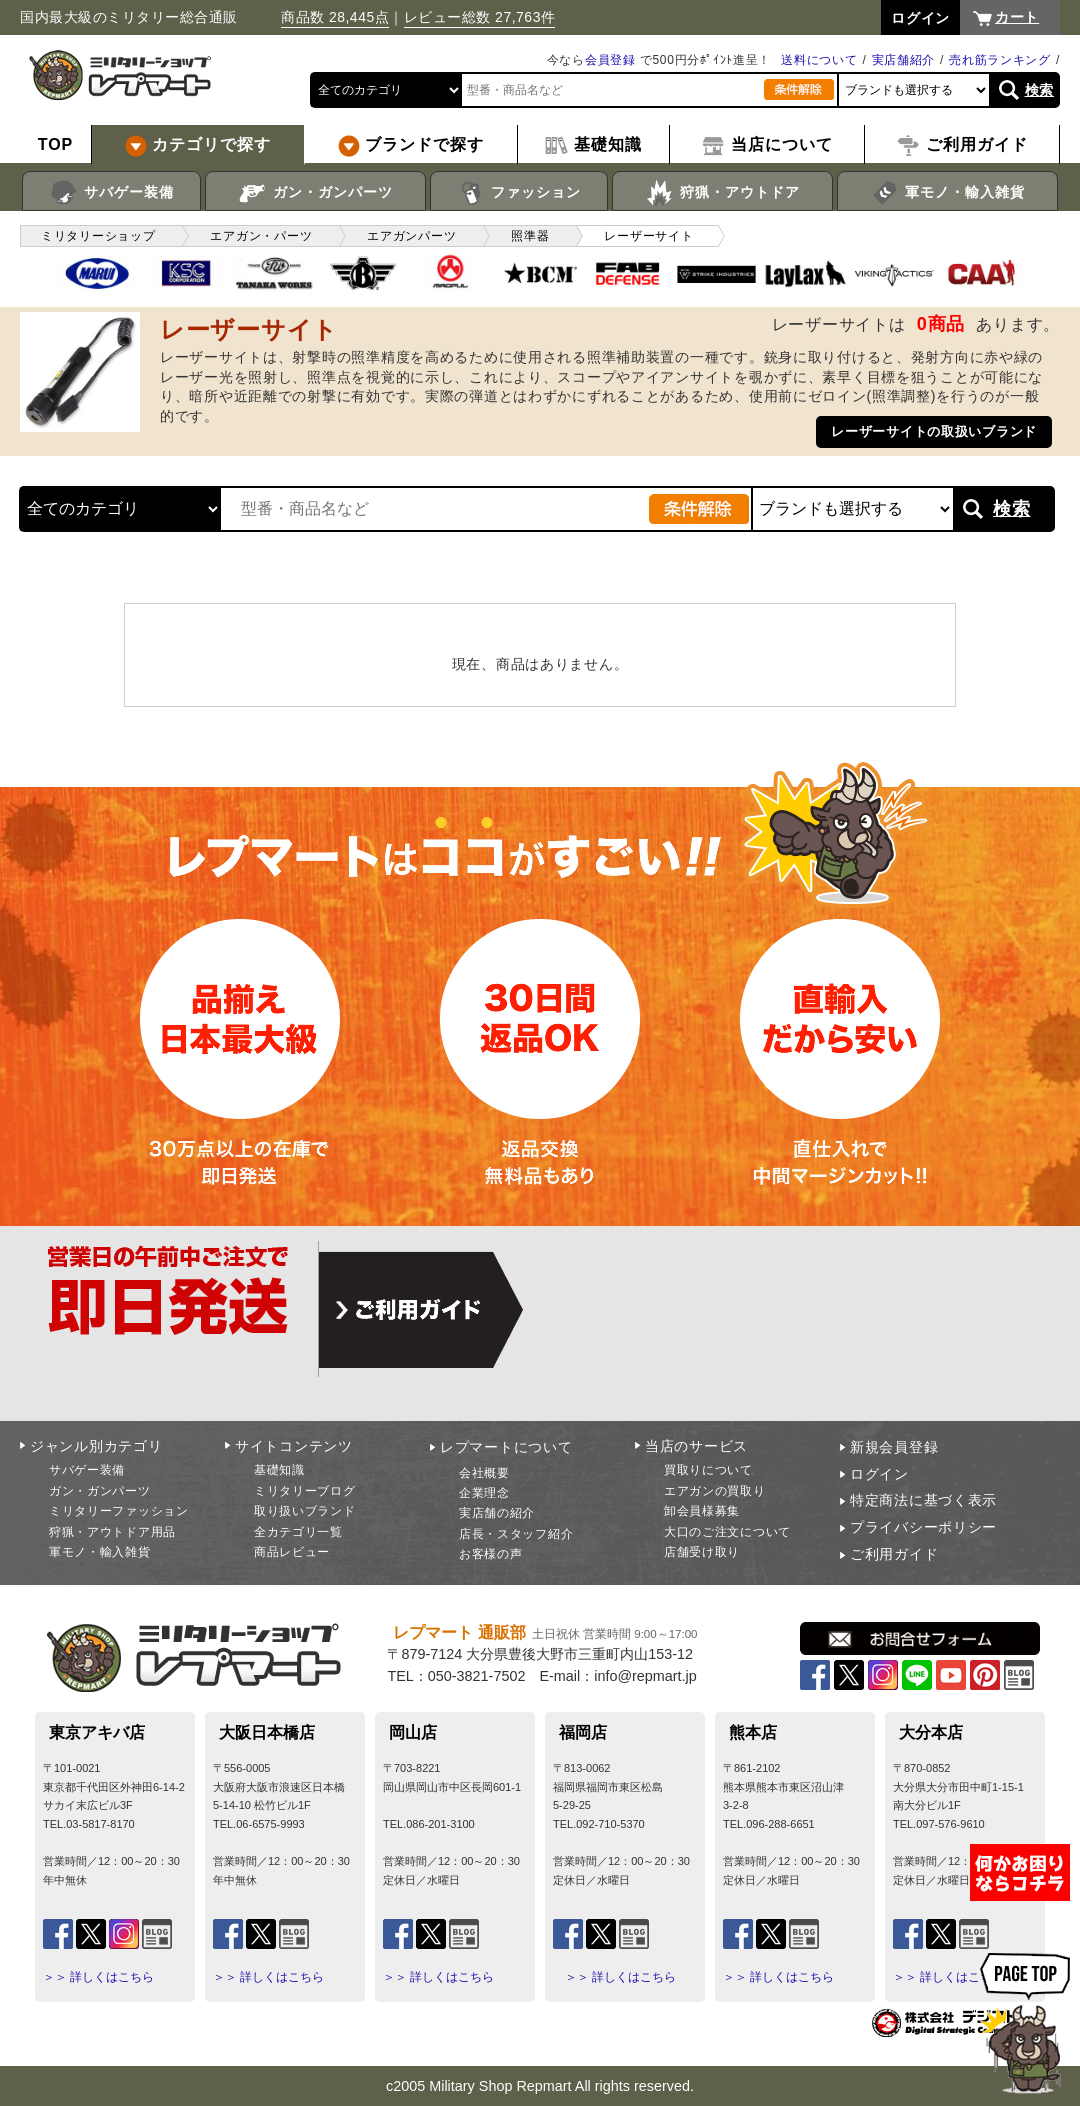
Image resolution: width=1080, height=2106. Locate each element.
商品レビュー (292, 1552)
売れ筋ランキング (1000, 60)
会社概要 (484, 1473)
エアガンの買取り (715, 1491)
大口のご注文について (727, 1532)
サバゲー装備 (111, 193)
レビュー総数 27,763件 (480, 17)
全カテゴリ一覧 (298, 1532)
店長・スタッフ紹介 (516, 1534)
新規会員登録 (894, 1447)
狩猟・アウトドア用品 (112, 1532)
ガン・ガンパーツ (315, 193)
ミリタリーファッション (119, 1511)
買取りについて (708, 1470)
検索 (1039, 90)
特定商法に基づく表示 (923, 1500)
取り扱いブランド (305, 1511)
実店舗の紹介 (497, 1513)
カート (1017, 17)
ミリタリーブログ (305, 1491)
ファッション (519, 193)
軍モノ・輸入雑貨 (947, 193)
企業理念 (484, 1493)
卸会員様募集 (702, 1511)
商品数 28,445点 (335, 17)
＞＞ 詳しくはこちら (98, 1977)
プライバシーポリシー (923, 1527)
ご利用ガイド (894, 1554)
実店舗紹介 (904, 60)
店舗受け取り (702, 1552)
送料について (819, 60)
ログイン (879, 1474)
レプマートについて (506, 1447)
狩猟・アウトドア (722, 193)
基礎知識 (279, 1470)
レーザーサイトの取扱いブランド (934, 431)
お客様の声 (491, 1554)
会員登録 (610, 60)
